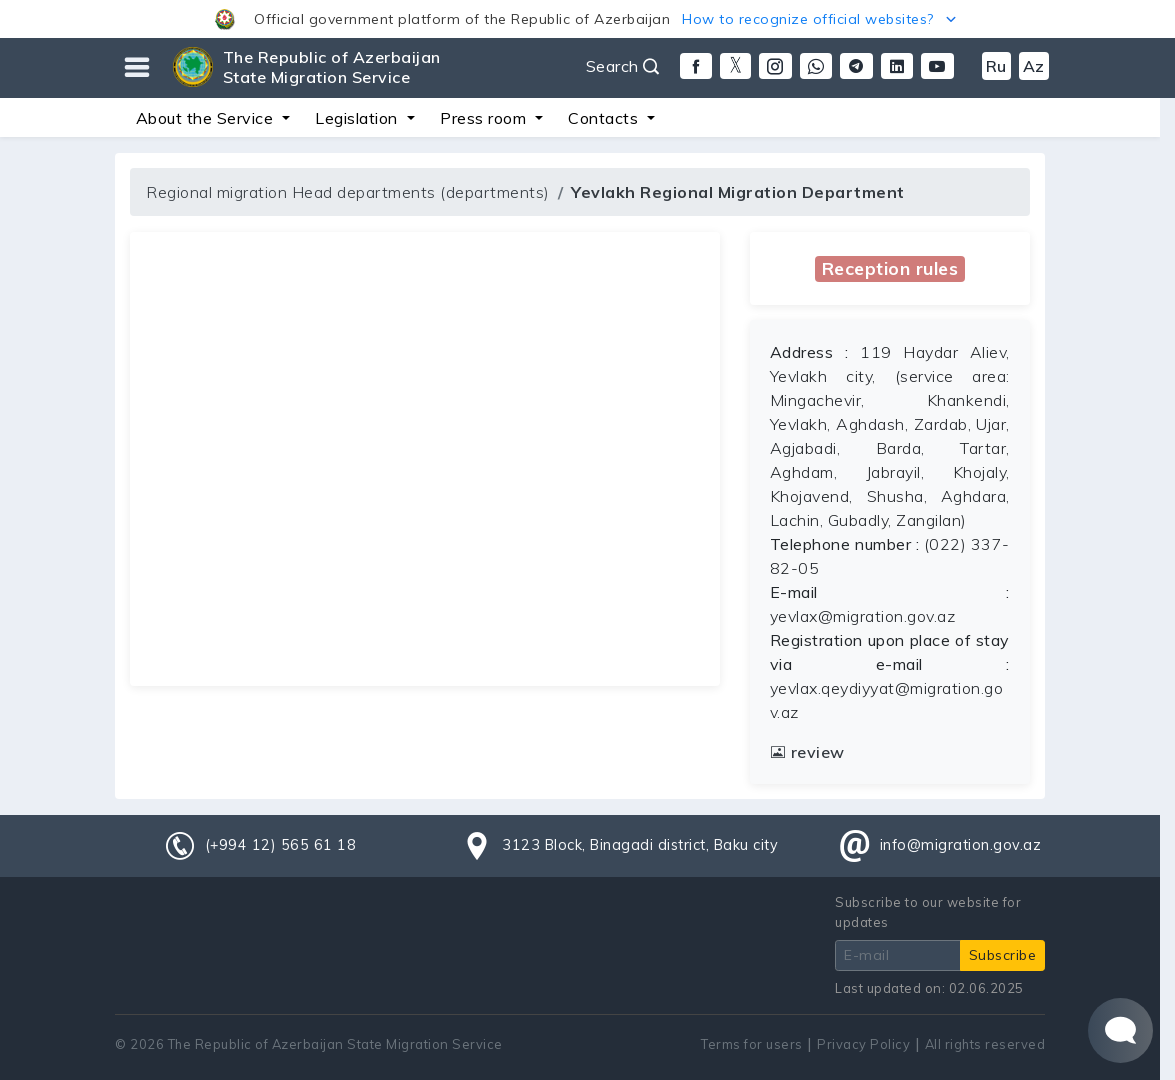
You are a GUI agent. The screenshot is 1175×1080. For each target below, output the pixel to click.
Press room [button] (485, 118)
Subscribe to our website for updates (928, 911)
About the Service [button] (207, 118)
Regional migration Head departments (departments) (348, 192)
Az (1034, 66)
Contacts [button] (605, 118)
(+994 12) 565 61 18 (281, 845)
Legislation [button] (358, 118)
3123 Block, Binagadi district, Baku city (640, 845)
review (807, 752)
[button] (587, 19)
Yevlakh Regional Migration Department (738, 192)
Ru (996, 66)
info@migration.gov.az (961, 845)
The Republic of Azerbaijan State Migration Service (332, 67)
